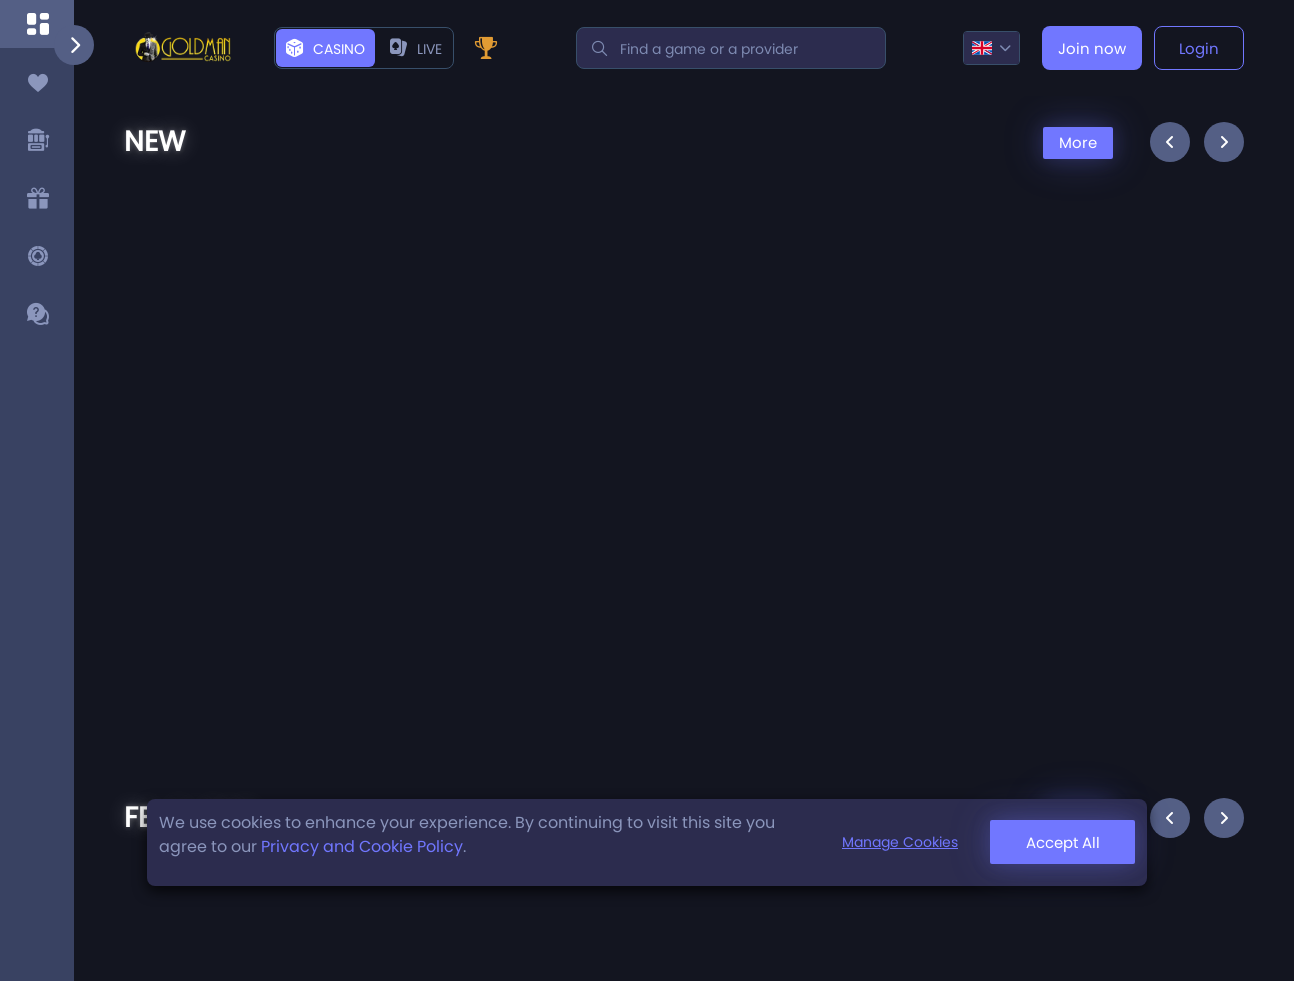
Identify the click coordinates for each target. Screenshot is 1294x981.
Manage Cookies (900, 842)
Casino (325, 49)
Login (1199, 48)
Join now (1092, 48)
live (416, 49)
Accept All (1063, 842)
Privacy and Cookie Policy (362, 846)
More (1078, 142)
